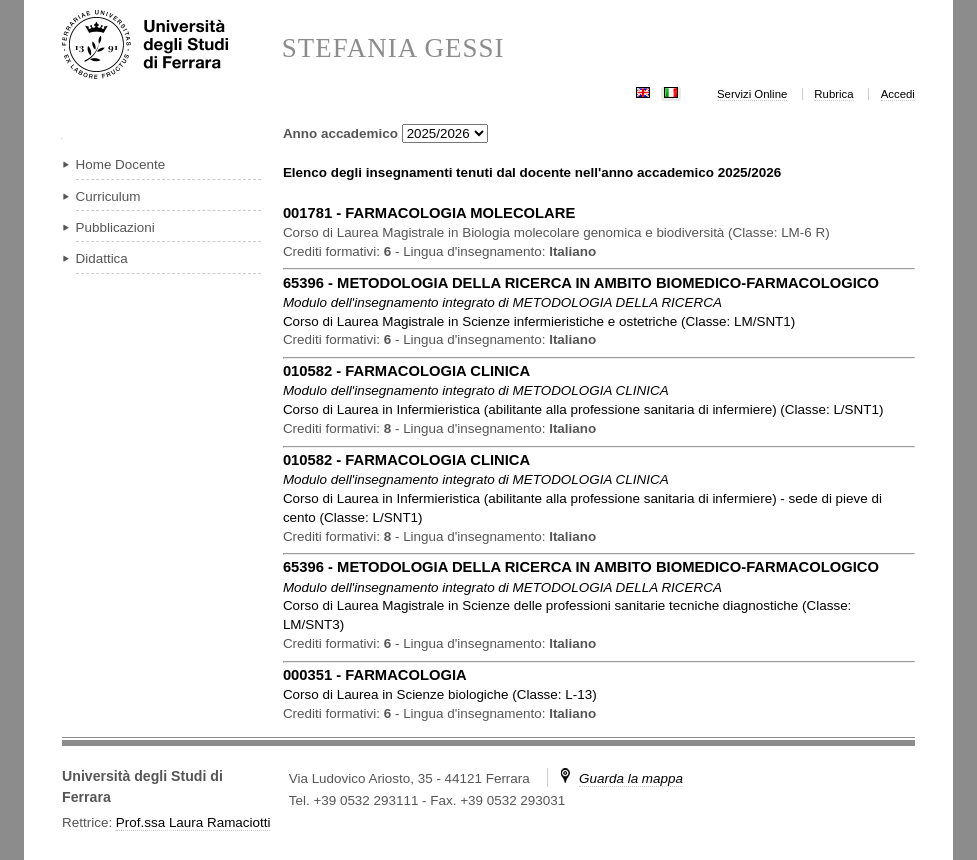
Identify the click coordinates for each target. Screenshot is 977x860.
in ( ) (539, 321)
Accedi (898, 94)
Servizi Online (752, 94)
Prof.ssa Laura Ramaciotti (193, 822)
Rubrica (833, 94)
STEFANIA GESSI (393, 48)
